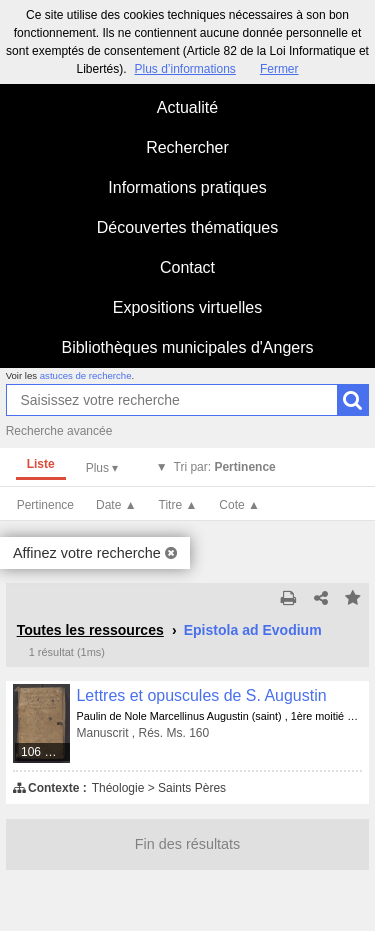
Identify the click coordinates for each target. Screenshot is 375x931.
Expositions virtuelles (187, 307)
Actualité (187, 107)
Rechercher (187, 147)
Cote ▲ (239, 505)
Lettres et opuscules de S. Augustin (201, 695)
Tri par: (225, 467)
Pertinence (45, 505)
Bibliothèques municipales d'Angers (187, 347)
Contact (187, 267)
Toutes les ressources (90, 630)
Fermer (279, 69)
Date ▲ (116, 505)
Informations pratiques (187, 187)
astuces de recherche (86, 375)
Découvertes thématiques (187, 227)
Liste (41, 464)
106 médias (46, 752)
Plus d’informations (184, 69)
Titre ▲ (178, 505)
